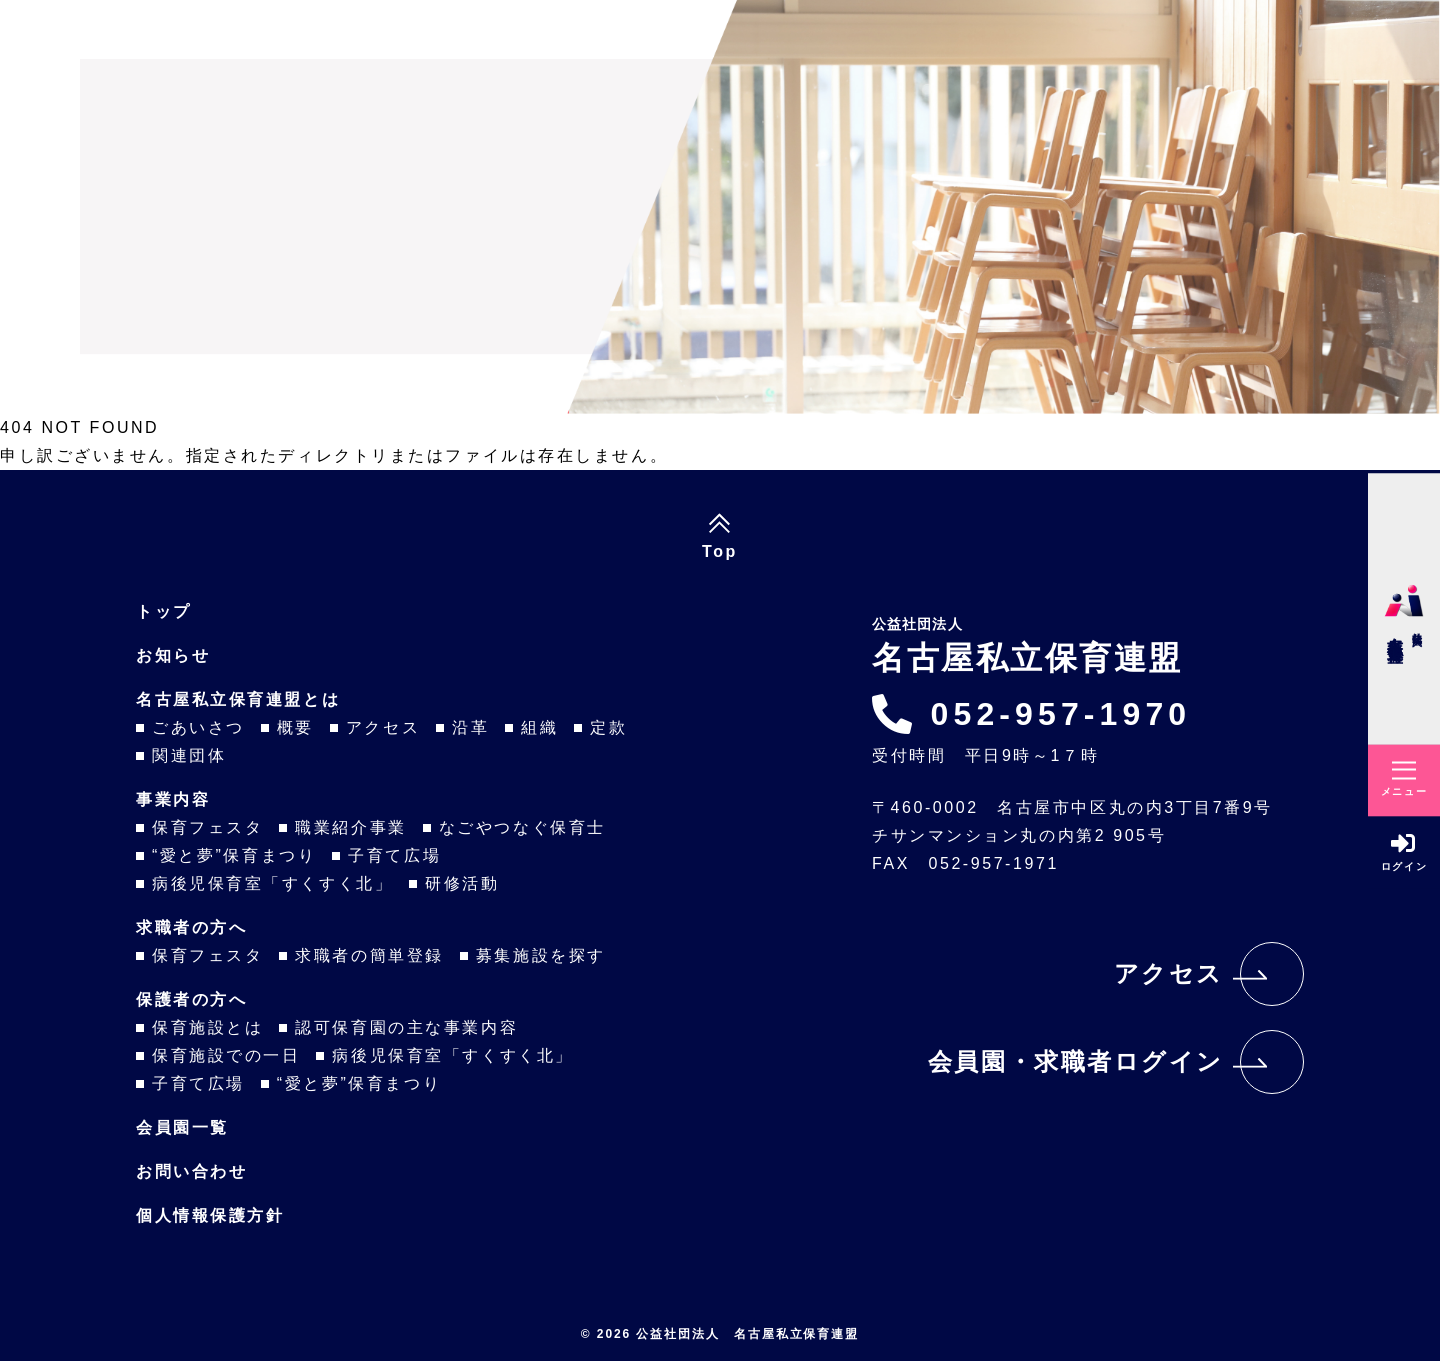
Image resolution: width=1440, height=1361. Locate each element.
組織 (539, 727)
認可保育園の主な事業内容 (406, 1027)
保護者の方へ (191, 999)
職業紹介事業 (350, 827)
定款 (608, 727)
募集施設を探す (541, 955)
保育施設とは (207, 1027)
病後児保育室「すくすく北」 (272, 883)
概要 (295, 727)
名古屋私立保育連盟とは (238, 699)
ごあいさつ (198, 727)
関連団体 (189, 755)
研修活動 (462, 883)
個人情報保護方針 (210, 1215)
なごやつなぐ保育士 (522, 827)
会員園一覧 (182, 1127)
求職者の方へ (191, 927)
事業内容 (173, 799)
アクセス (383, 727)
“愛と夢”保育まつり (234, 855)
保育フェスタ (207, 827)
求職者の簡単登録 (369, 955)
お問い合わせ (191, 1171)
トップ (164, 611)
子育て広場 (394, 855)
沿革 (470, 727)
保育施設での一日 (226, 1055)
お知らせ (173, 655)
